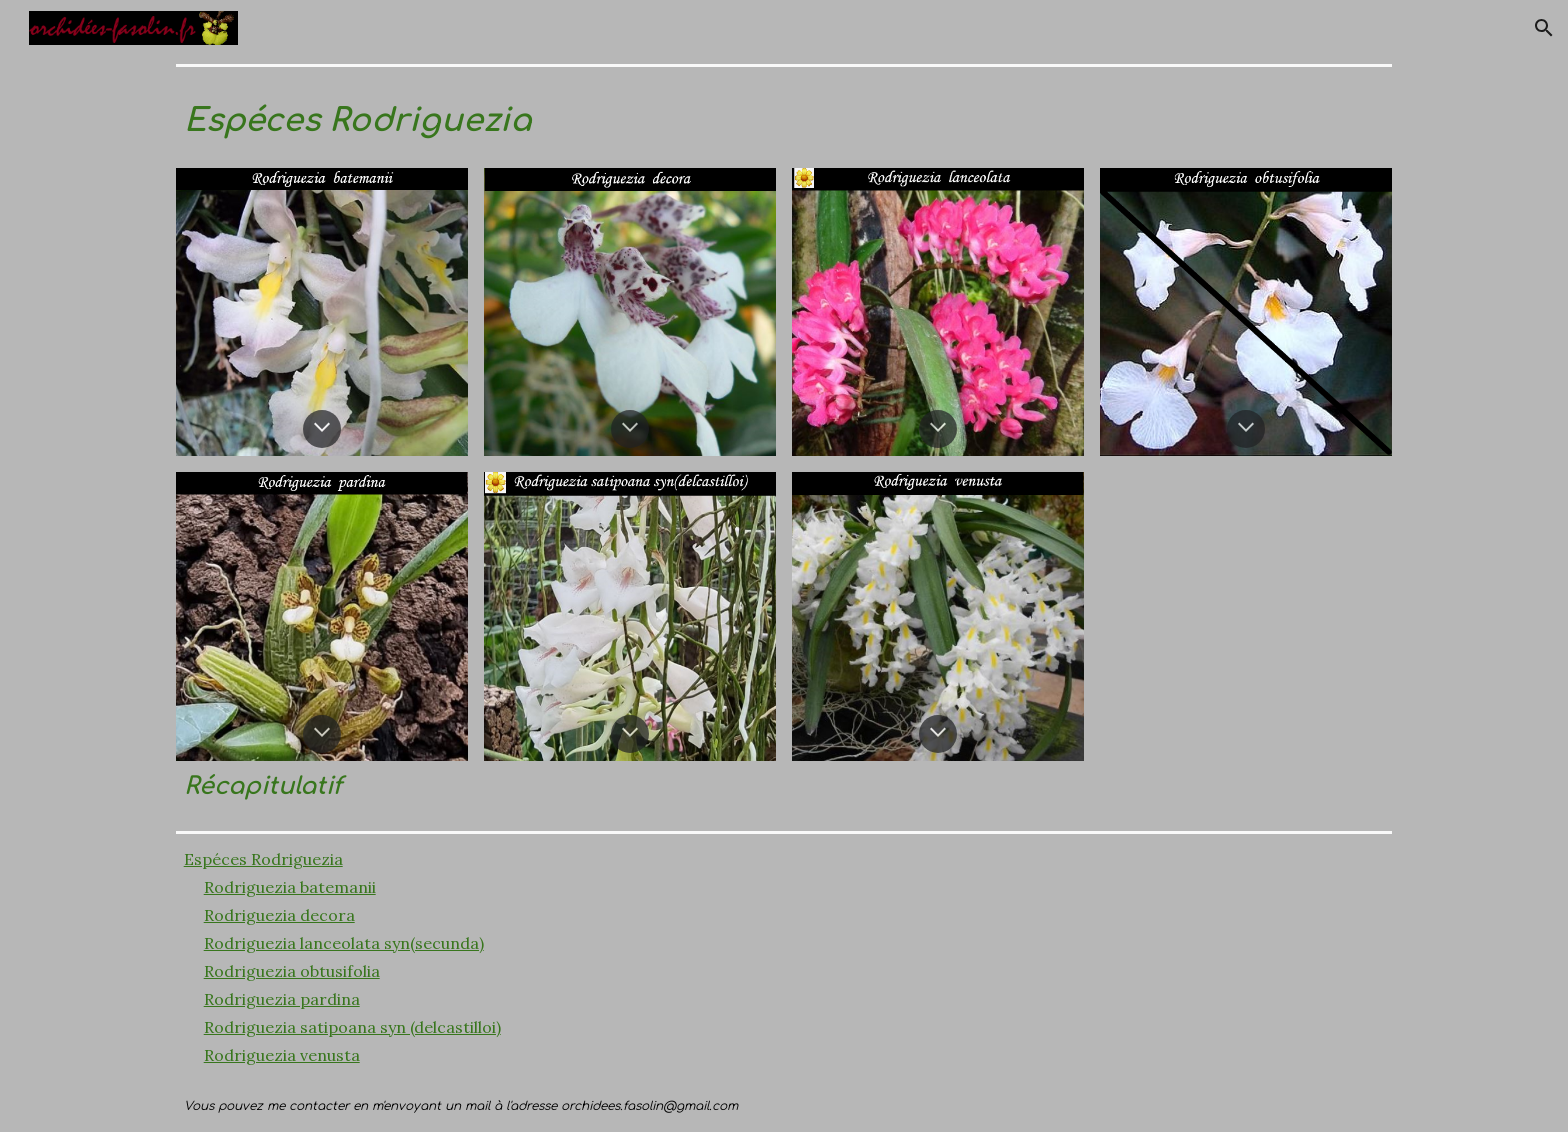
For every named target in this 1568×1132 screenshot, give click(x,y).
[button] (1544, 28)
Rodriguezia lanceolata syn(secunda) (344, 943)
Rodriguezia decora (279, 915)
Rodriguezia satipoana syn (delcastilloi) (352, 1027)
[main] (784, 117)
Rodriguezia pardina (282, 999)
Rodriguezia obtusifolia (292, 971)
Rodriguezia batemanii (290, 887)
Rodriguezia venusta (282, 1055)
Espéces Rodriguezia (263, 859)
